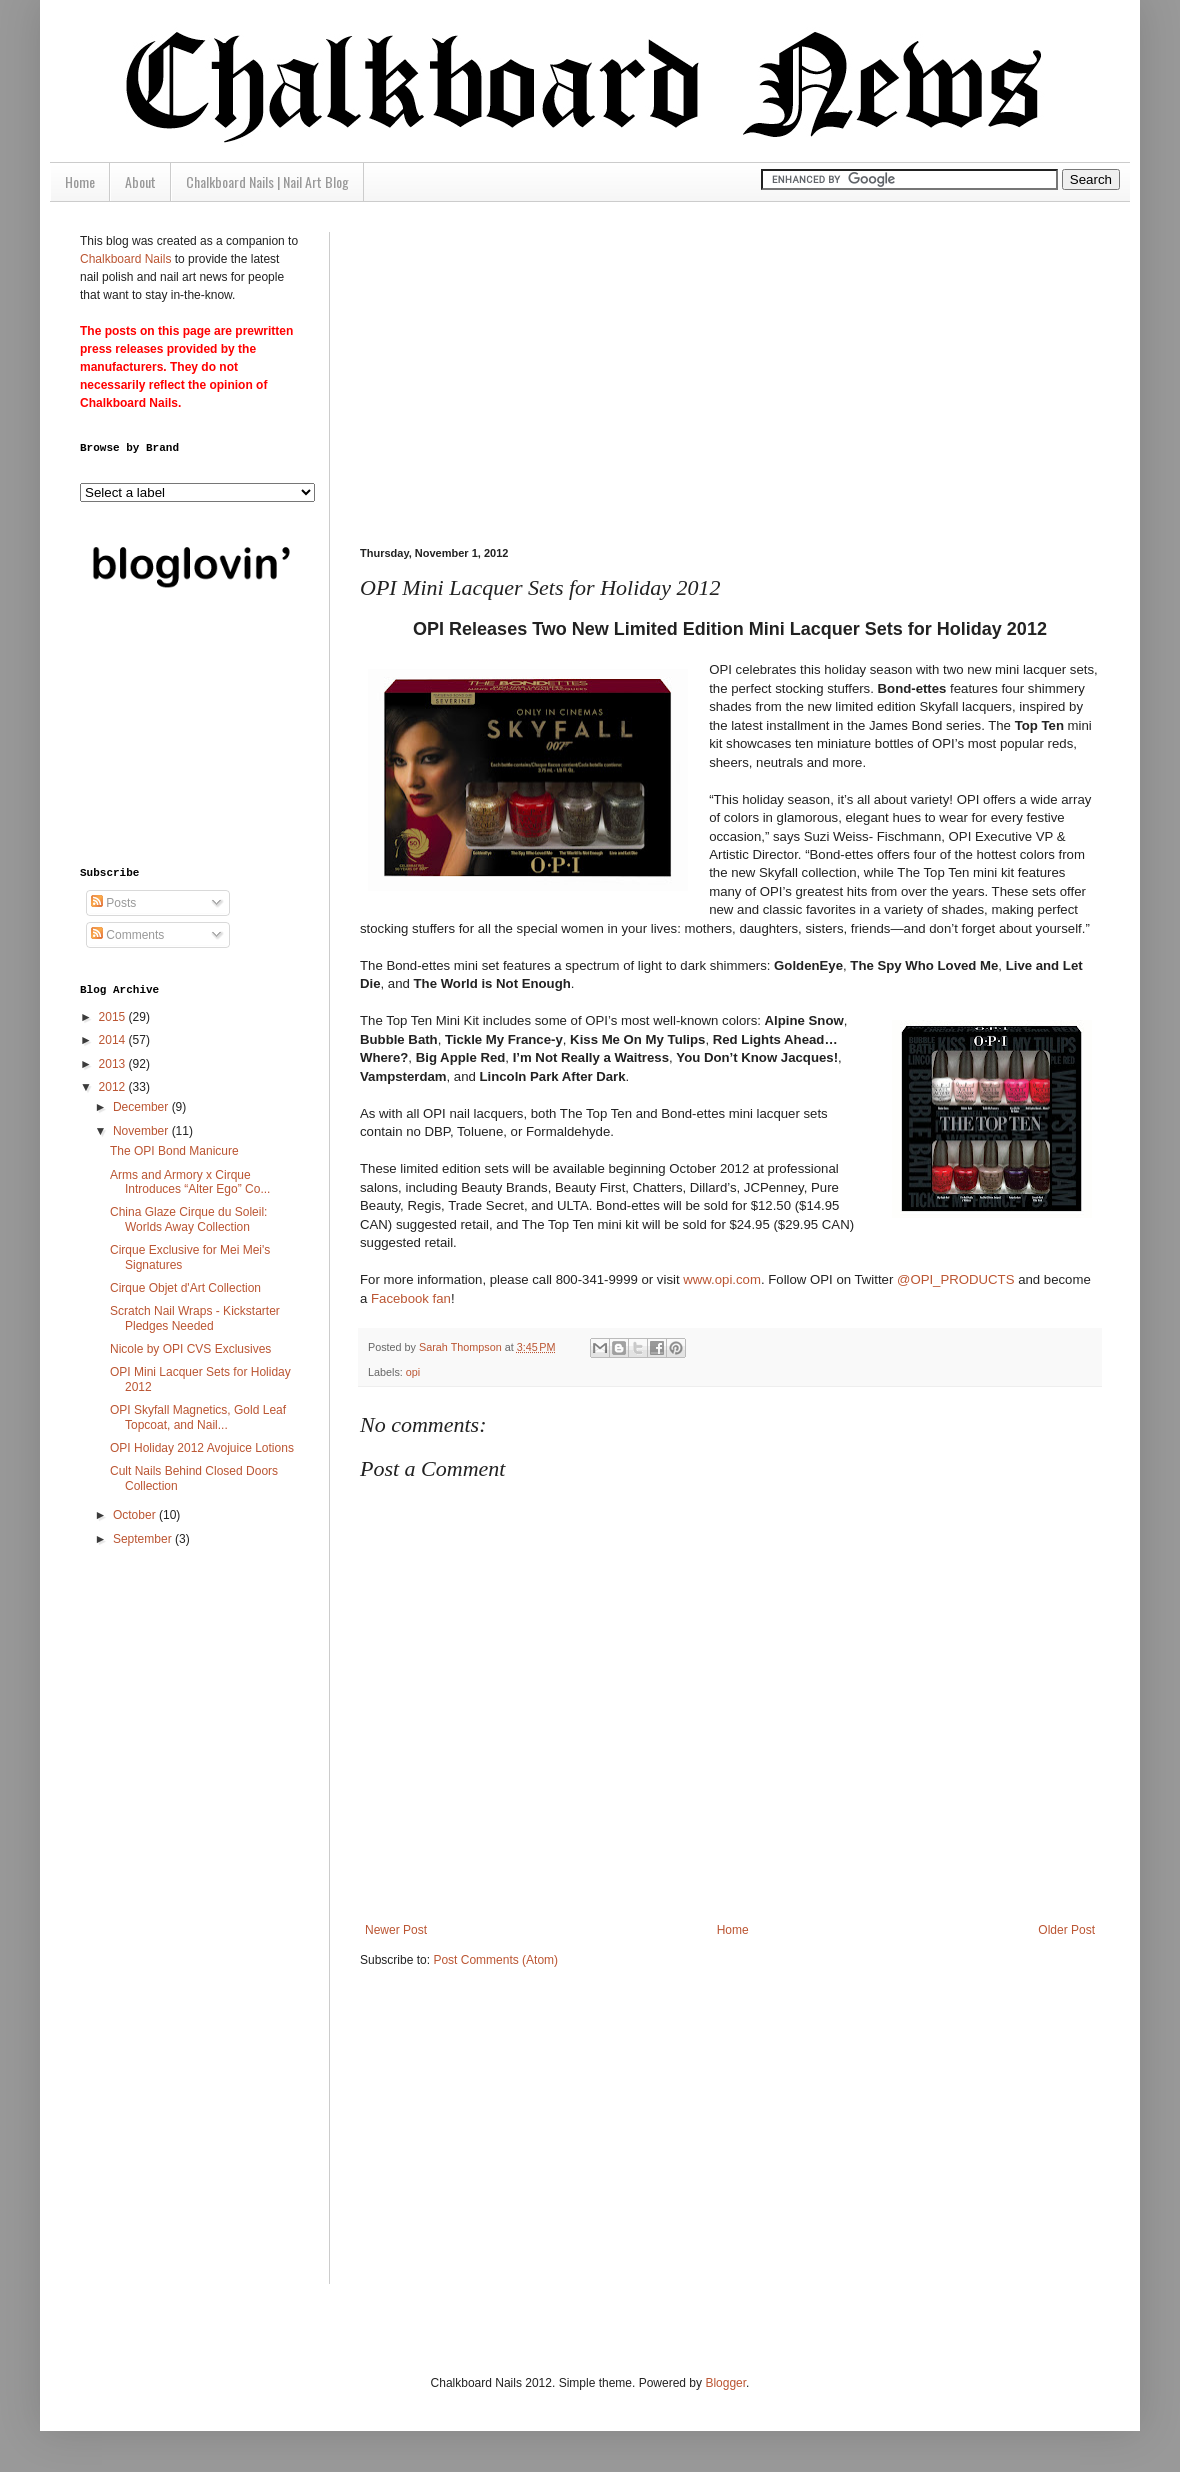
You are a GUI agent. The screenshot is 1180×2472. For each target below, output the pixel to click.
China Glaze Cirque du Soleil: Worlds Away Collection (188, 1219)
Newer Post (396, 1930)
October (136, 1515)
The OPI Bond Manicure (174, 1151)
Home (80, 181)
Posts (113, 903)
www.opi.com (722, 1279)
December (142, 1107)
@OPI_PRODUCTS (955, 1279)
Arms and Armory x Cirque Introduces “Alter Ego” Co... (190, 1182)
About (140, 181)
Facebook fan (411, 1298)
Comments (127, 935)
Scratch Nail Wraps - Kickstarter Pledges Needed (195, 1318)
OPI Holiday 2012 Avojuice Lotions (202, 1448)
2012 (114, 1087)
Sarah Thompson (462, 1347)
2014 (114, 1040)
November (142, 1131)
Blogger (725, 2383)
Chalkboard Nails (125, 259)
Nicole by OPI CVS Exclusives (190, 1349)
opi (413, 1372)
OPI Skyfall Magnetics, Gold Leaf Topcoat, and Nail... (198, 1417)
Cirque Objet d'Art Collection (185, 1288)
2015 (114, 1017)
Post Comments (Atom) (495, 1960)
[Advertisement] (564, 372)
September (144, 1539)
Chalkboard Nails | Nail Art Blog (267, 181)
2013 (114, 1064)
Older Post (1066, 1930)
